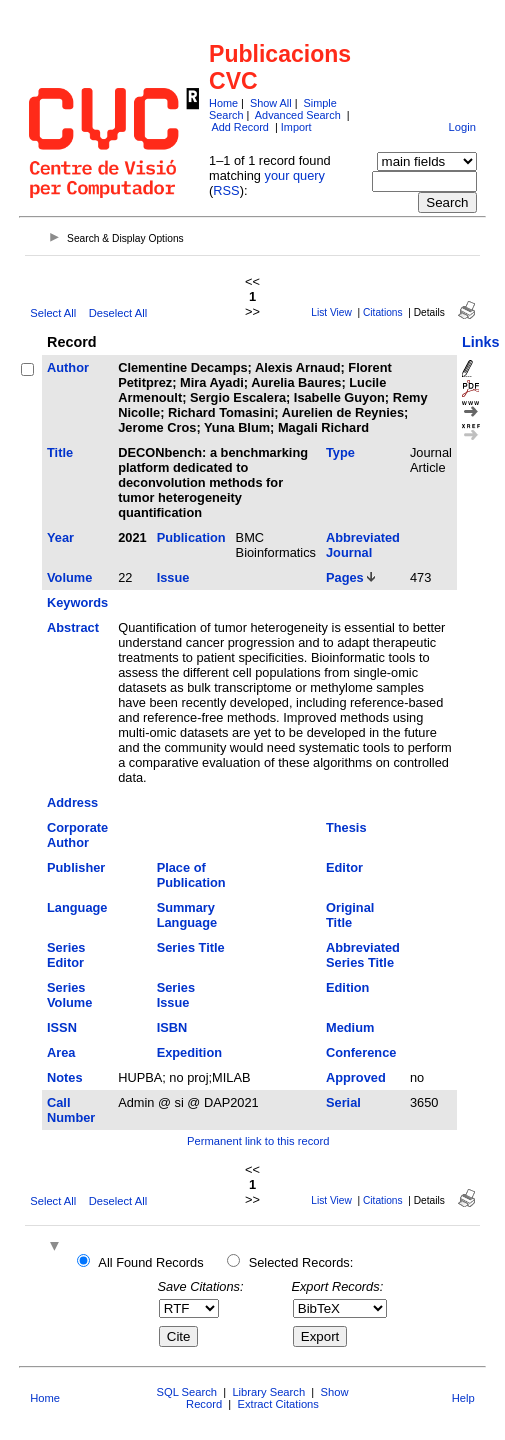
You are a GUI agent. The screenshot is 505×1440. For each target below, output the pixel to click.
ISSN (62, 1027)
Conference (361, 1052)
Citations (383, 312)
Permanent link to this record (258, 1141)
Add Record (239, 127)
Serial (343, 1102)
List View (331, 312)
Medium (350, 1027)
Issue (173, 577)
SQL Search (187, 1392)
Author (68, 367)
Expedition (189, 1052)
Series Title (191, 947)
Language (77, 907)
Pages (345, 577)
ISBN (172, 1027)
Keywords (77, 602)
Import (296, 127)
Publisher (76, 867)
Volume (69, 577)
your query (295, 175)
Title (60, 452)
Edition (347, 987)
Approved (356, 1077)
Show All (271, 103)
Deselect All (118, 313)
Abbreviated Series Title (363, 955)
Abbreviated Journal (363, 545)
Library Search (268, 1392)
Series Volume (69, 995)
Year (60, 537)
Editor (344, 867)
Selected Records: (301, 1262)
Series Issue (176, 995)
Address (72, 802)
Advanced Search (298, 115)
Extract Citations (277, 1404)
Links (481, 342)
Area (61, 1052)
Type (340, 452)
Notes (65, 1077)
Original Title (350, 915)
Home (223, 103)
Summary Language (187, 915)
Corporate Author (77, 835)
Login (462, 127)
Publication (191, 537)
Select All (53, 313)
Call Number (71, 1110)
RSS (226, 190)
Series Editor (66, 955)
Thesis (346, 827)
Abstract (73, 627)
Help (463, 1398)
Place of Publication (191, 875)
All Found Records (150, 1262)
